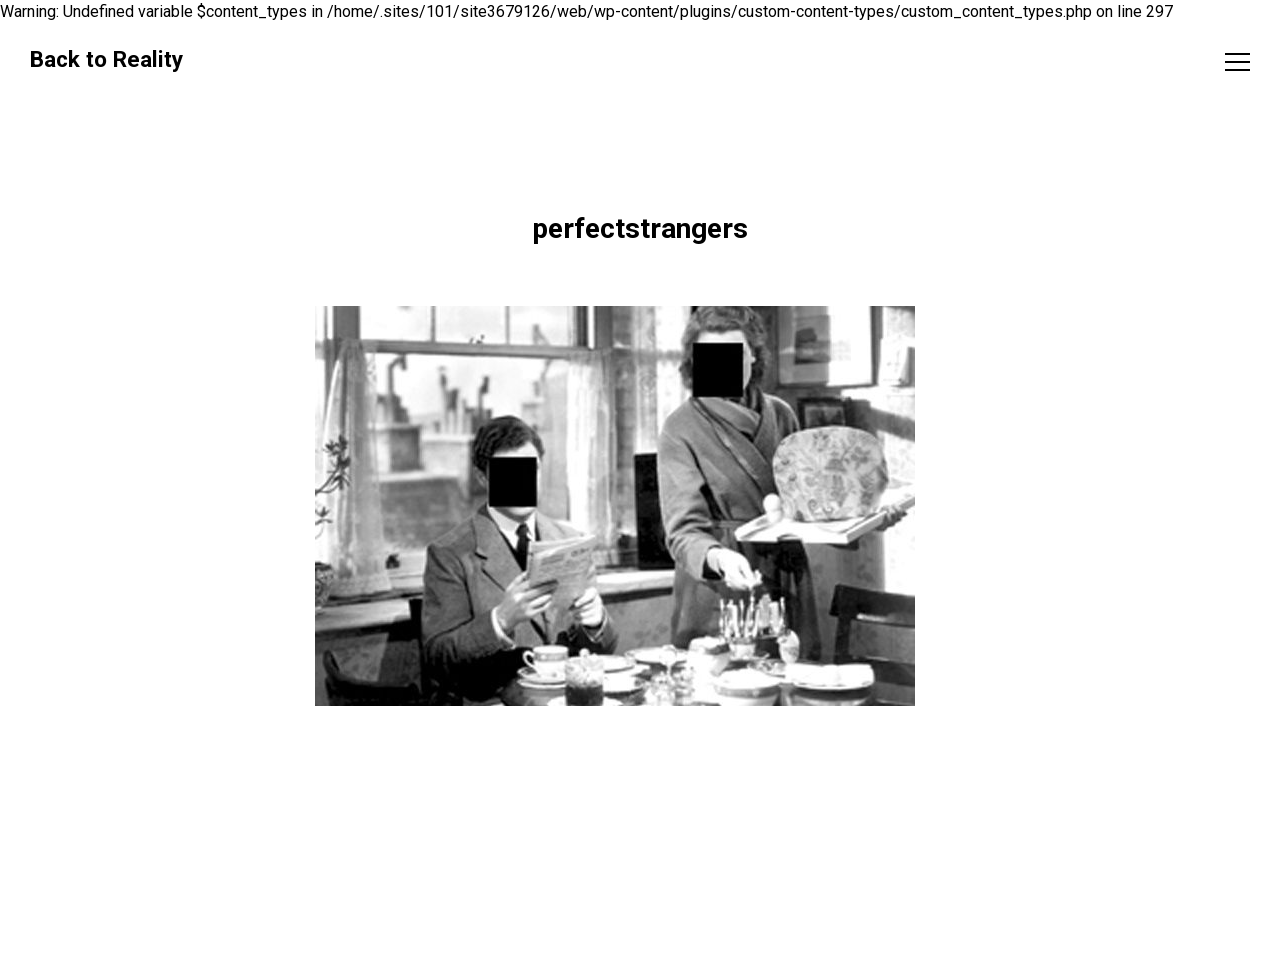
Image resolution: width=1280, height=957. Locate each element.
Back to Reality (106, 59)
